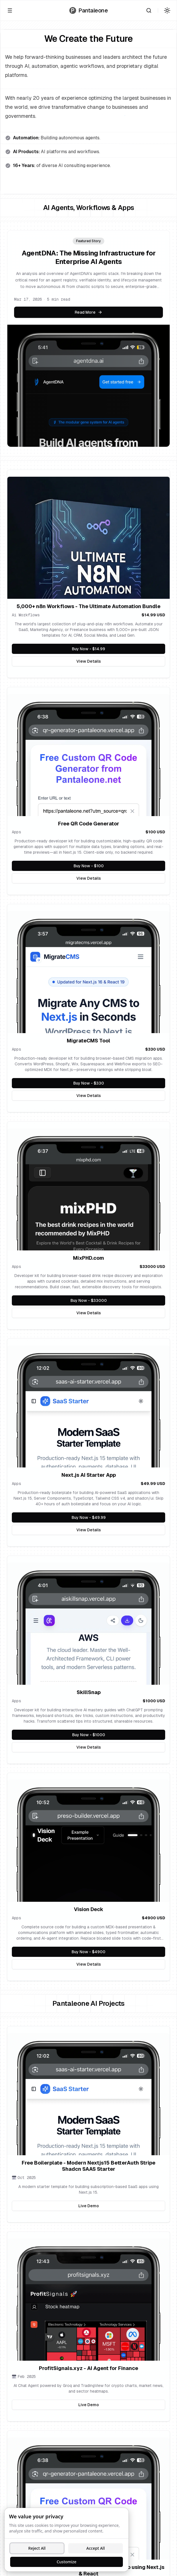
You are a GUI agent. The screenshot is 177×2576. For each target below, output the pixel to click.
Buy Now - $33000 (101, 1301)
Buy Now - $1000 (98, 1736)
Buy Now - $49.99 (110, 1519)
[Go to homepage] (88, 10)
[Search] (149, 10)
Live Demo (121, 2207)
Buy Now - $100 (114, 867)
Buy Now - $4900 (101, 1953)
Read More (88, 312)
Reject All (36, 2548)
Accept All (95, 2548)
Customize (66, 2561)
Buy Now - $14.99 (118, 650)
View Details (120, 662)
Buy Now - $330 (107, 1084)
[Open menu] (10, 10)
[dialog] (67, 2539)
